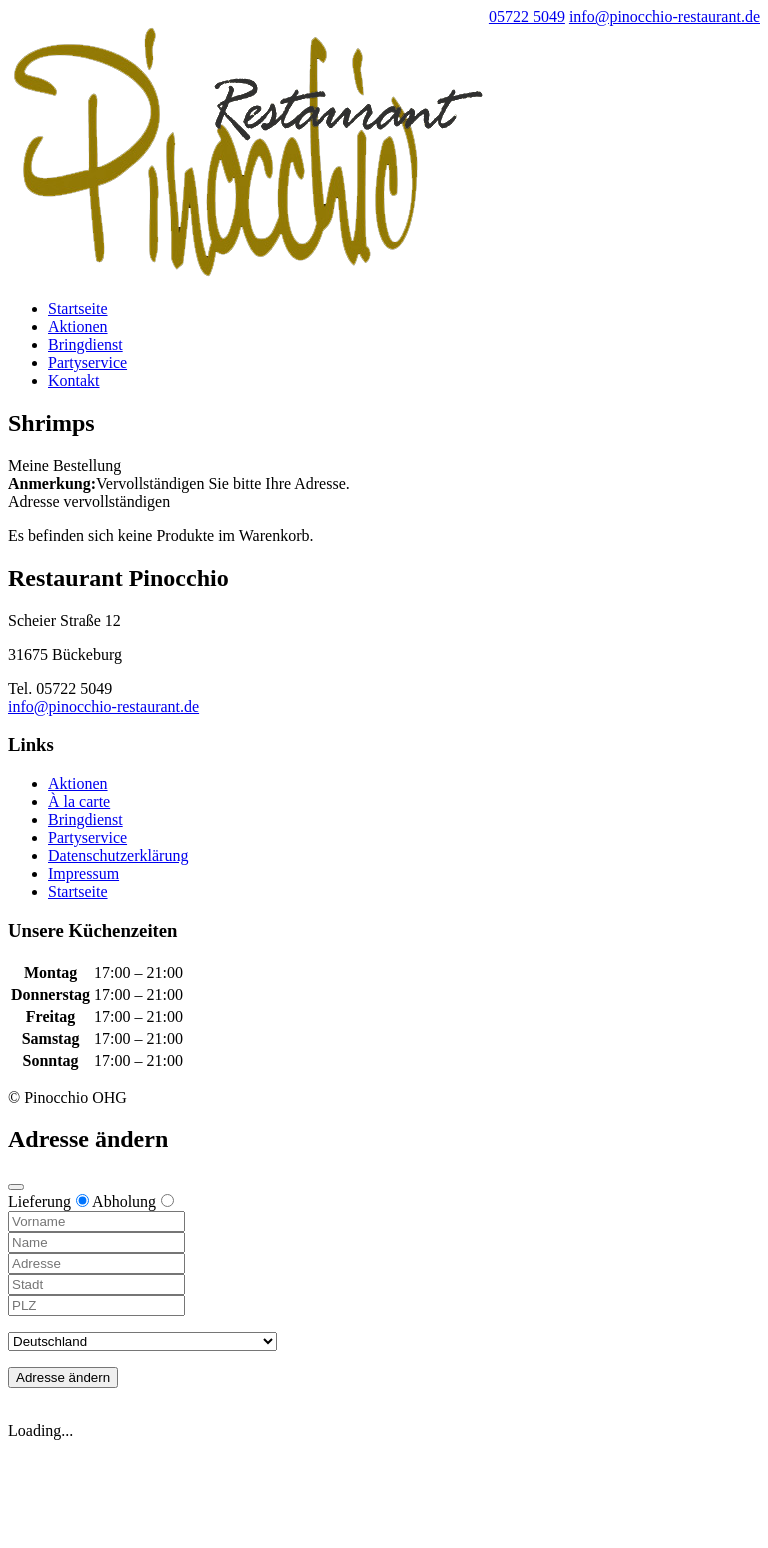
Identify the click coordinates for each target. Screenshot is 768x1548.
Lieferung (48, 1201)
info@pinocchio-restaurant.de (103, 706)
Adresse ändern (63, 1377)
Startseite (78, 308)
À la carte (79, 801)
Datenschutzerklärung (118, 855)
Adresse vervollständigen (89, 501)
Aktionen (78, 326)
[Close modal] (16, 1187)
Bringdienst (85, 344)
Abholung (133, 1201)
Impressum (83, 873)
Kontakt (74, 380)
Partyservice (87, 362)
